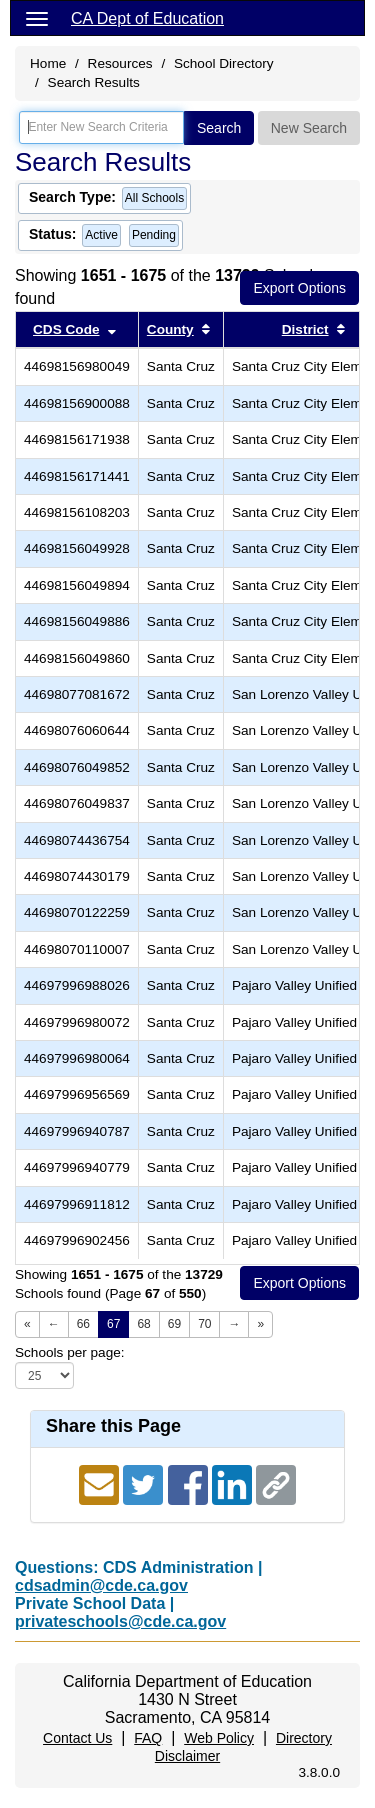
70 (204, 1324)
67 (113, 1324)
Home (48, 63)
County (170, 329)
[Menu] (37, 18)
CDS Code (66, 329)
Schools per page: (70, 1352)
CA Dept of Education (147, 18)
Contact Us (77, 1738)
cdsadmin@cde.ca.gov (101, 1585)
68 (143, 1324)
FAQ (148, 1738)
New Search (309, 128)
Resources (120, 63)
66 (83, 1324)
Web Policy (219, 1738)
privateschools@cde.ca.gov (120, 1621)
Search (219, 128)
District (305, 329)
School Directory (224, 63)
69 (174, 1324)
